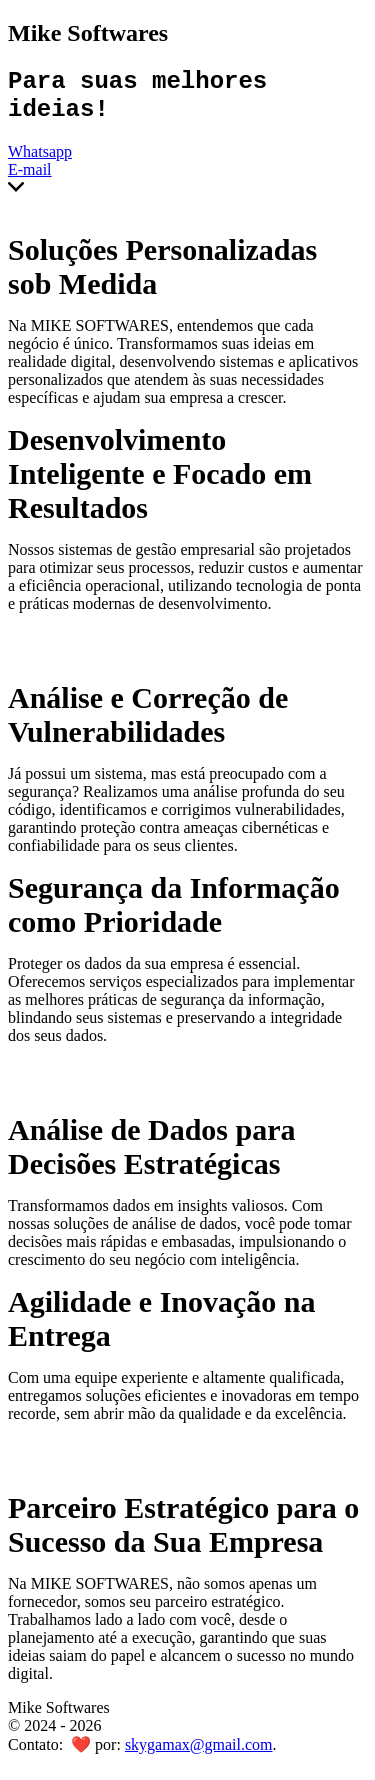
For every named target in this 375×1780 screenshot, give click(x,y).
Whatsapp (40, 161)
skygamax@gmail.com (199, 1754)
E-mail (30, 179)
